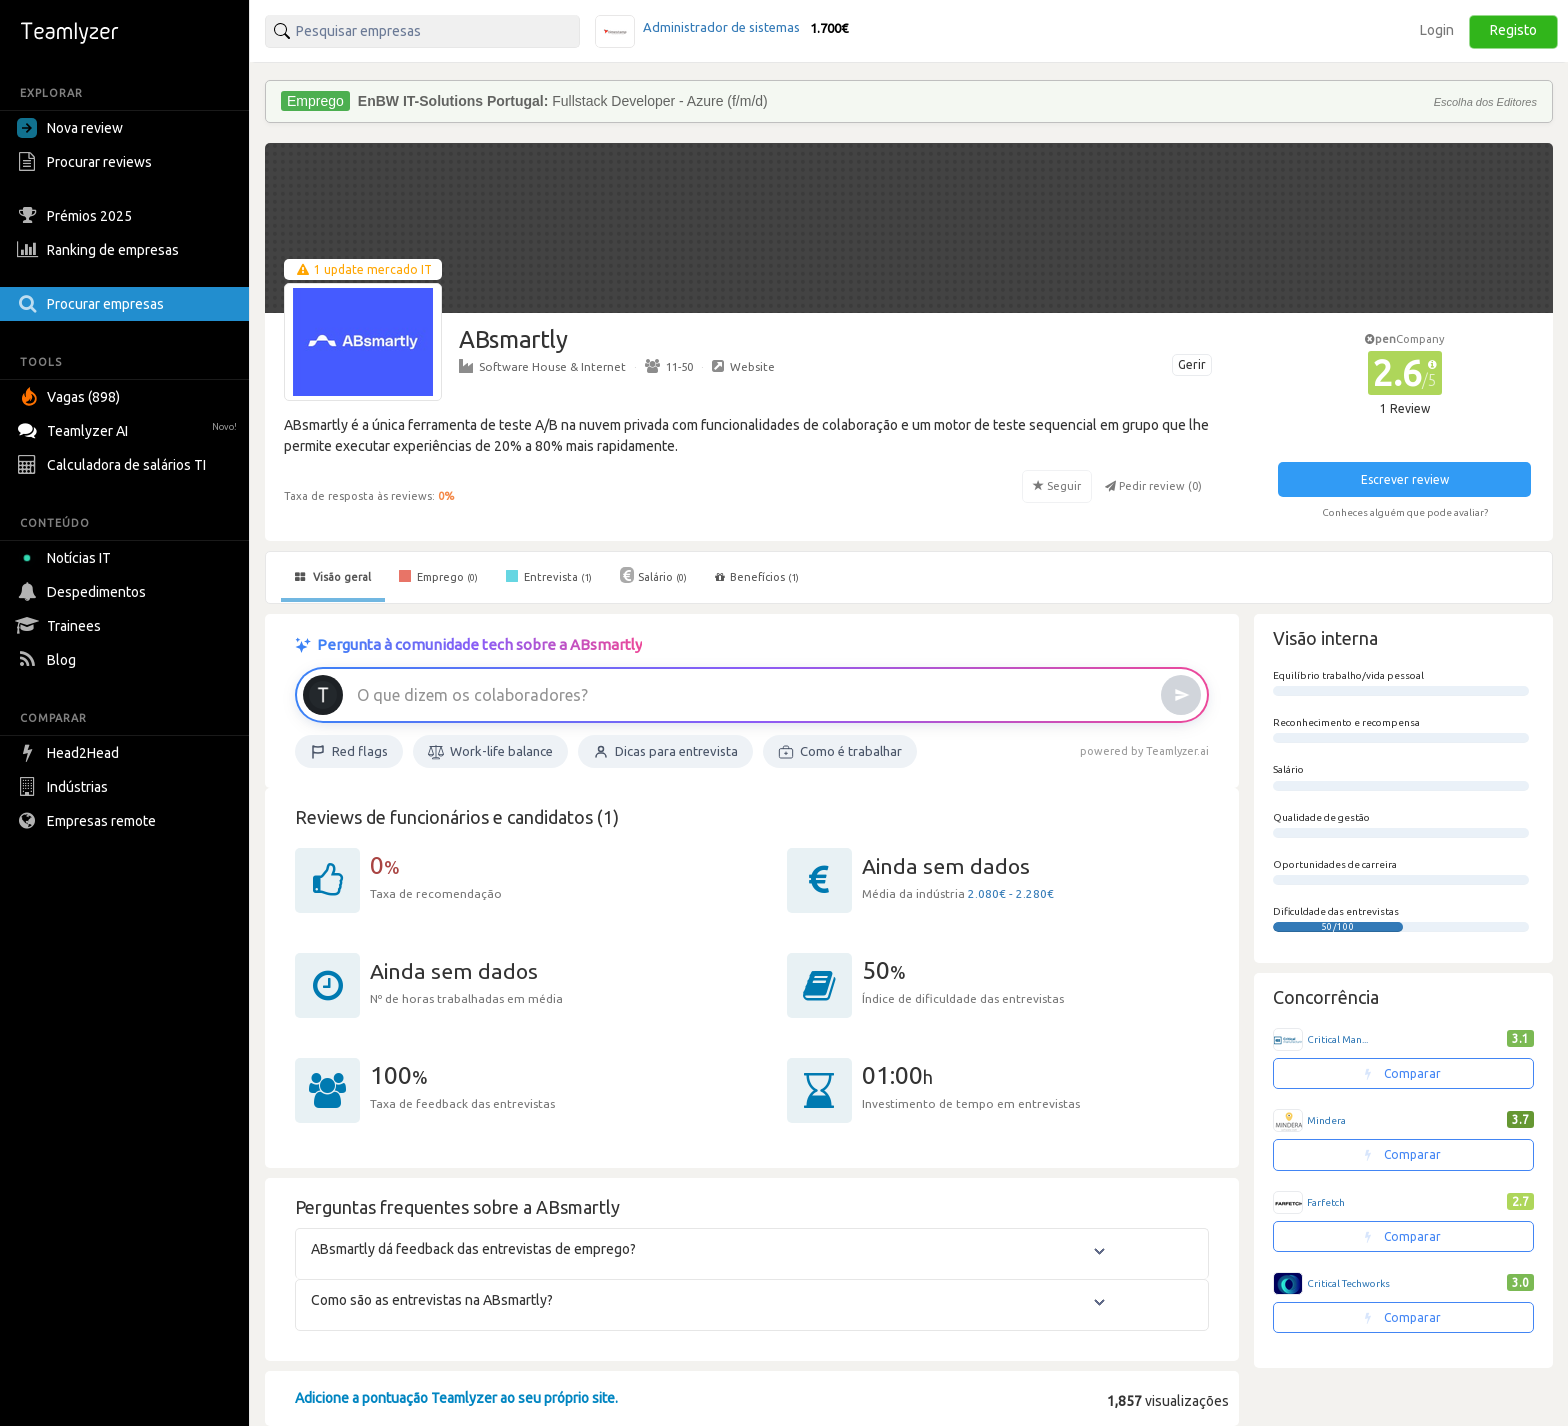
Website (743, 366)
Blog (49, 660)
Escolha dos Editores (1485, 102)
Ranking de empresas (100, 250)
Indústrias (65, 787)
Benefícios (757, 577)
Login (1437, 30)
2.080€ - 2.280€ (1011, 893)
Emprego (438, 576)
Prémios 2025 (77, 216)
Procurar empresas (93, 304)
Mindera (1326, 1120)
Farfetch (1326, 1202)
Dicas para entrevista (665, 752)
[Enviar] (1181, 695)
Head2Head (70, 753)
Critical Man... (1337, 1039)
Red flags (349, 752)
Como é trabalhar (840, 752)
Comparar (1403, 1073)
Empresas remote (89, 821)
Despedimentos (84, 592)
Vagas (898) (71, 397)
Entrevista (549, 576)
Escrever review (1405, 479)
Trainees (61, 626)
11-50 (669, 366)
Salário (653, 575)
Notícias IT (67, 558)
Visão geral (333, 577)
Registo (1513, 30)
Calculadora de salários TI (114, 465)
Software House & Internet (542, 366)
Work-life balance (490, 752)
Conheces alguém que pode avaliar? (1405, 512)
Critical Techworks (1348, 1283)
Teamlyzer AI (129, 428)
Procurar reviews (87, 162)
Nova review (70, 128)
